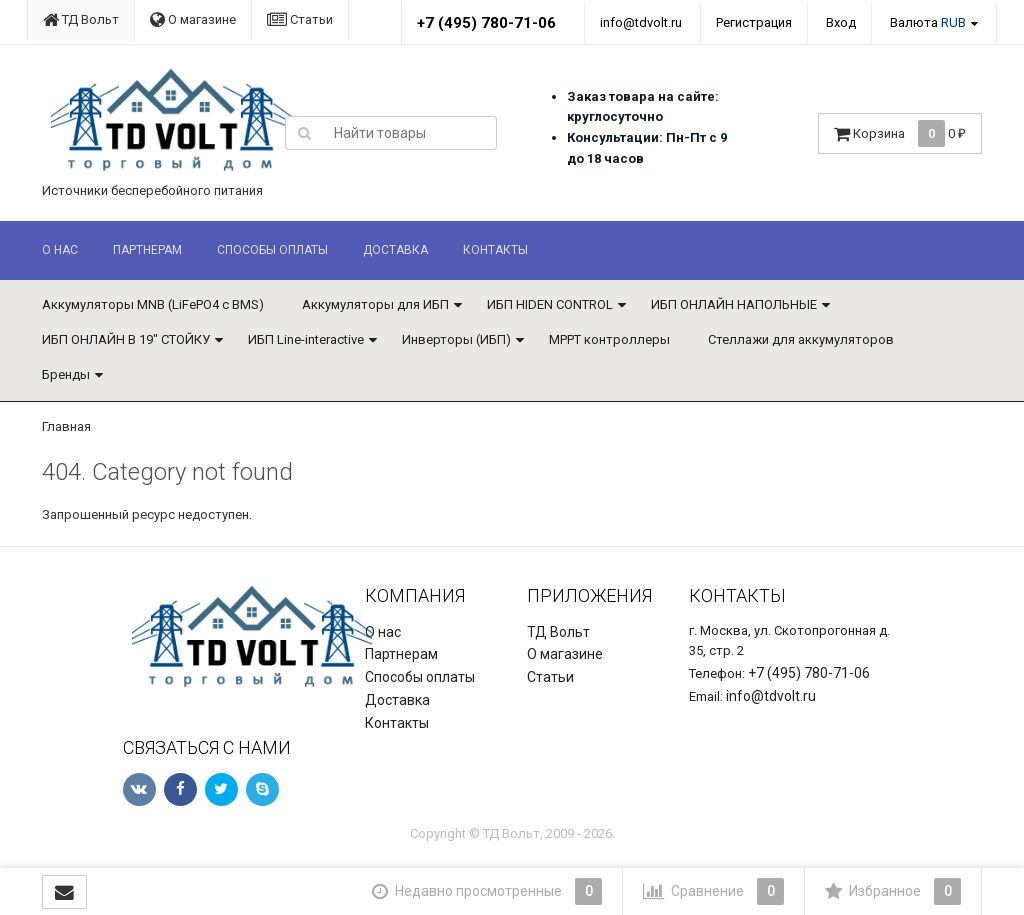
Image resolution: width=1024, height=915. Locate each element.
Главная (66, 426)
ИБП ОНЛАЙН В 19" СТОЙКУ (126, 339)
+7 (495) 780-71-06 (486, 23)
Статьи (300, 19)
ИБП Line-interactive (306, 339)
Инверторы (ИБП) (456, 339)
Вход (841, 22)
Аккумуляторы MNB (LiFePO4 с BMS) (153, 304)
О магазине (193, 19)
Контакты (495, 250)
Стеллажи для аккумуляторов (801, 339)
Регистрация (754, 22)
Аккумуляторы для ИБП (375, 304)
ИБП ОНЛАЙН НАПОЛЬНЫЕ (734, 304)
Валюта (928, 22)
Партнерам (147, 250)
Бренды (66, 374)
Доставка (395, 250)
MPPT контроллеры (609, 339)
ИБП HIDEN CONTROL (550, 304)
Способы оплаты (272, 250)
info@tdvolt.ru (641, 22)
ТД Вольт (81, 19)
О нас (60, 250)
